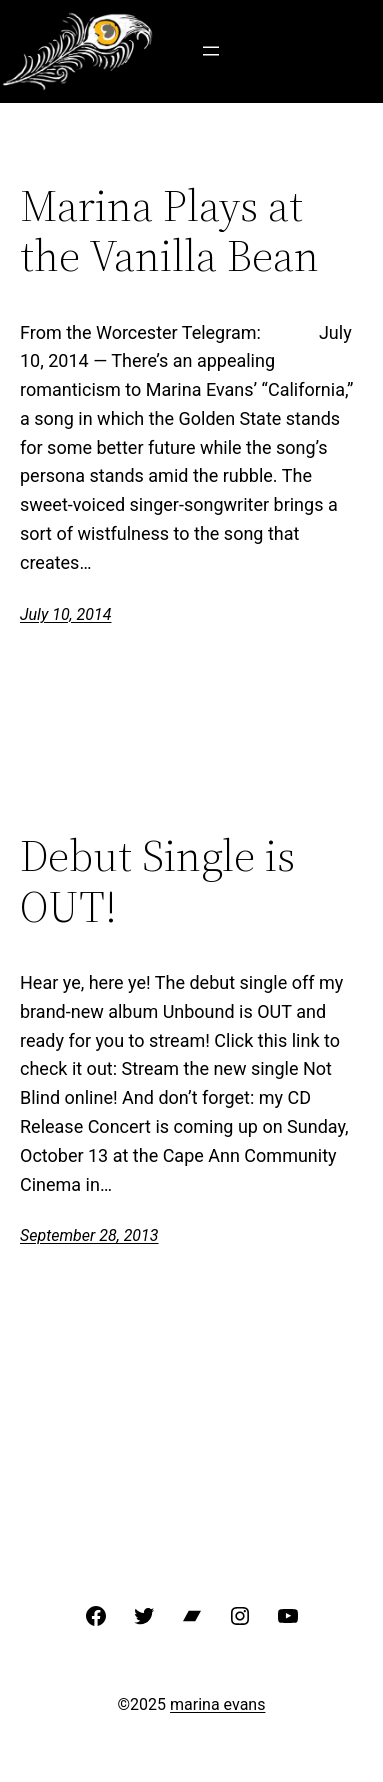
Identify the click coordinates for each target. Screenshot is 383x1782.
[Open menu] (211, 51)
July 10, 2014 (65, 614)
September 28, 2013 (89, 1235)
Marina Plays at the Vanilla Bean (169, 231)
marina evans (217, 1704)
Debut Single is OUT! (157, 881)
